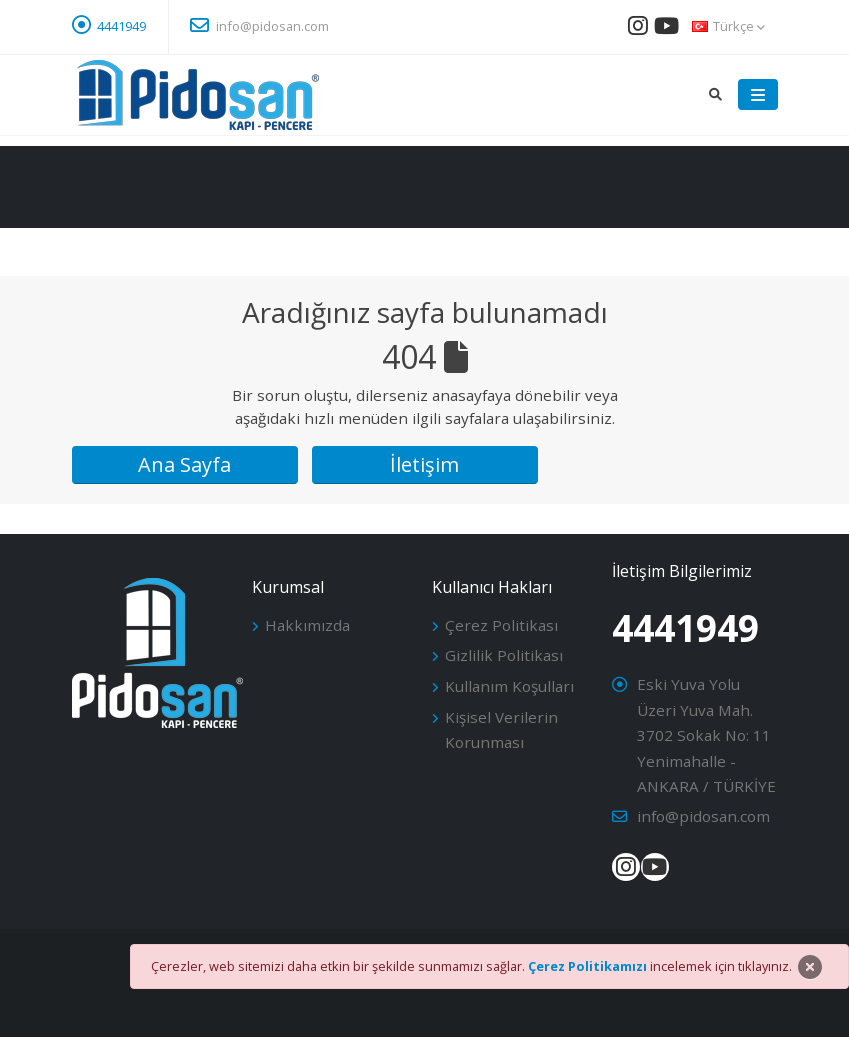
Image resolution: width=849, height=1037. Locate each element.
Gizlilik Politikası (504, 655)
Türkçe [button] (728, 26)
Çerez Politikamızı (587, 966)
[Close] (810, 967)
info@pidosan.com (259, 25)
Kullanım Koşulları (509, 686)
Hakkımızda (307, 625)
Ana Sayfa (184, 464)
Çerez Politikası (501, 625)
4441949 (121, 26)
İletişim (424, 464)
